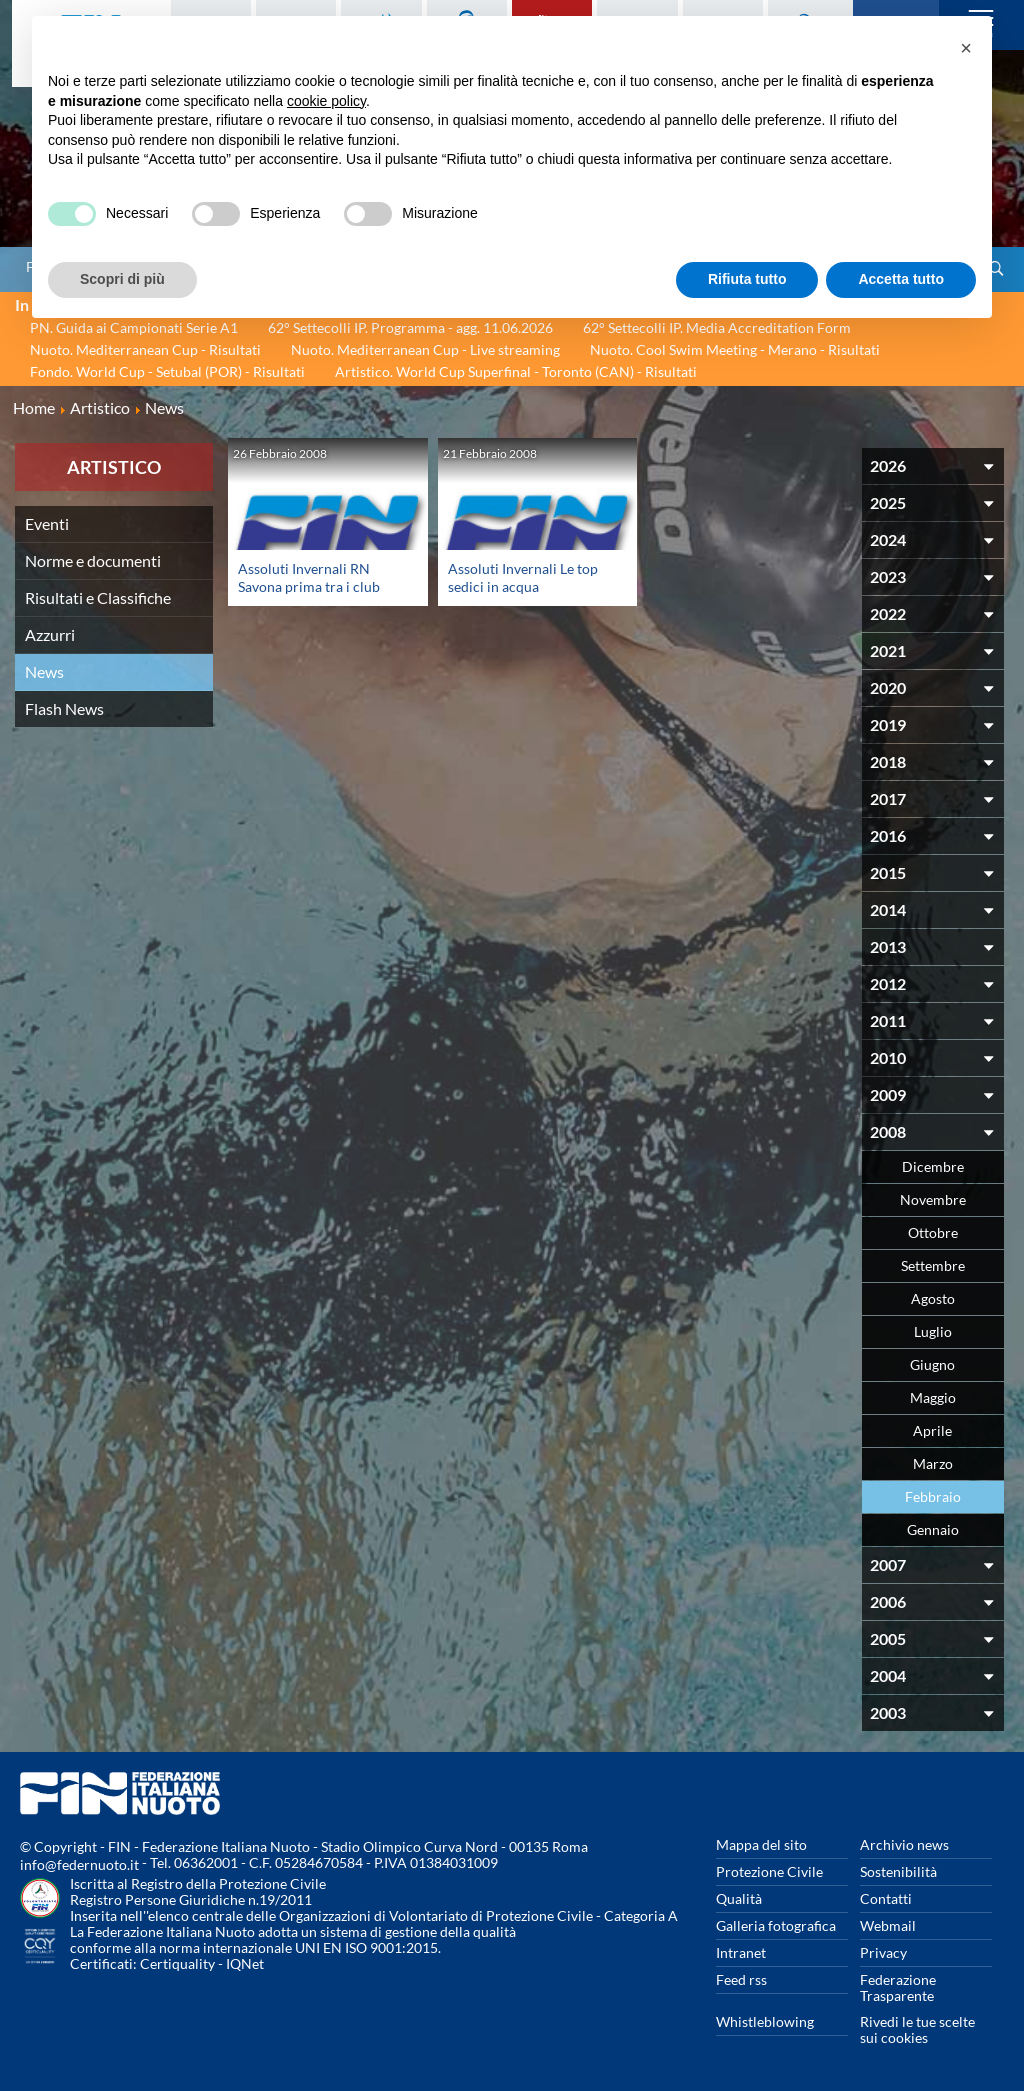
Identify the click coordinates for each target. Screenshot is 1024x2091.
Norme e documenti (93, 560)
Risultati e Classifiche (98, 597)
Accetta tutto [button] (901, 279)
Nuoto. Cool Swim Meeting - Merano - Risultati (735, 349)
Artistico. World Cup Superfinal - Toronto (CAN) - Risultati (516, 371)
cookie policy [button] (326, 101)
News (44, 671)
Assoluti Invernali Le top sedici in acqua (523, 577)
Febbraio (933, 1496)
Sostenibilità (898, 1871)
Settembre (933, 1265)
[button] (966, 48)
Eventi (47, 523)
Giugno (932, 1364)
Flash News (64, 708)
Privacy (883, 1952)
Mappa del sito (761, 1844)
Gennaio (933, 1529)
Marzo (933, 1463)
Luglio (933, 1331)
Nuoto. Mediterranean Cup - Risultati (145, 349)
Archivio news (904, 1844)
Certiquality (177, 1963)
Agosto (933, 1298)
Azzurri (50, 634)
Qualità (739, 1898)
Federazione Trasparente (898, 1987)
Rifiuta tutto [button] (747, 279)
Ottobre (933, 1232)
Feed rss (741, 1979)
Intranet (741, 1952)
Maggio (933, 1397)
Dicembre (933, 1166)
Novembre (933, 1199)
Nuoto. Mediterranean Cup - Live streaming (425, 349)
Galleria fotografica (776, 1925)
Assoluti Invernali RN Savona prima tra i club (309, 577)
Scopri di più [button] (122, 279)
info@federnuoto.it (79, 1864)
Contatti (886, 1898)
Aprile (932, 1430)
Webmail (888, 1925)
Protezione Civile (769, 1871)
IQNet (245, 1963)
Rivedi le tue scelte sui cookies (917, 2029)
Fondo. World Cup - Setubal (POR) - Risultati (167, 371)
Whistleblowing (765, 2021)
